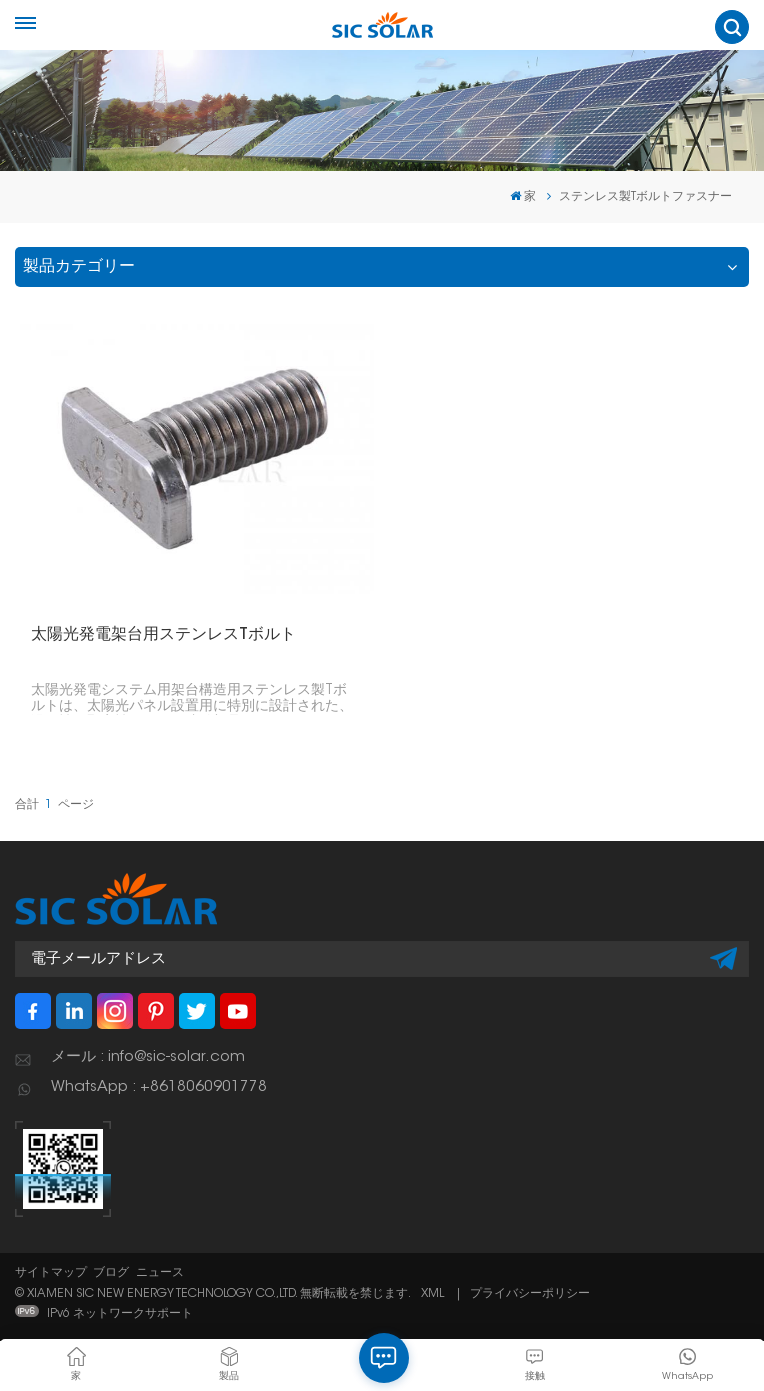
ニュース (160, 1273)
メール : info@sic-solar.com (148, 1057)
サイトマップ (51, 1273)
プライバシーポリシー (530, 1294)
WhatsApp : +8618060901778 (159, 1087)
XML (432, 1294)
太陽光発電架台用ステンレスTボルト (163, 635)
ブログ (111, 1273)
